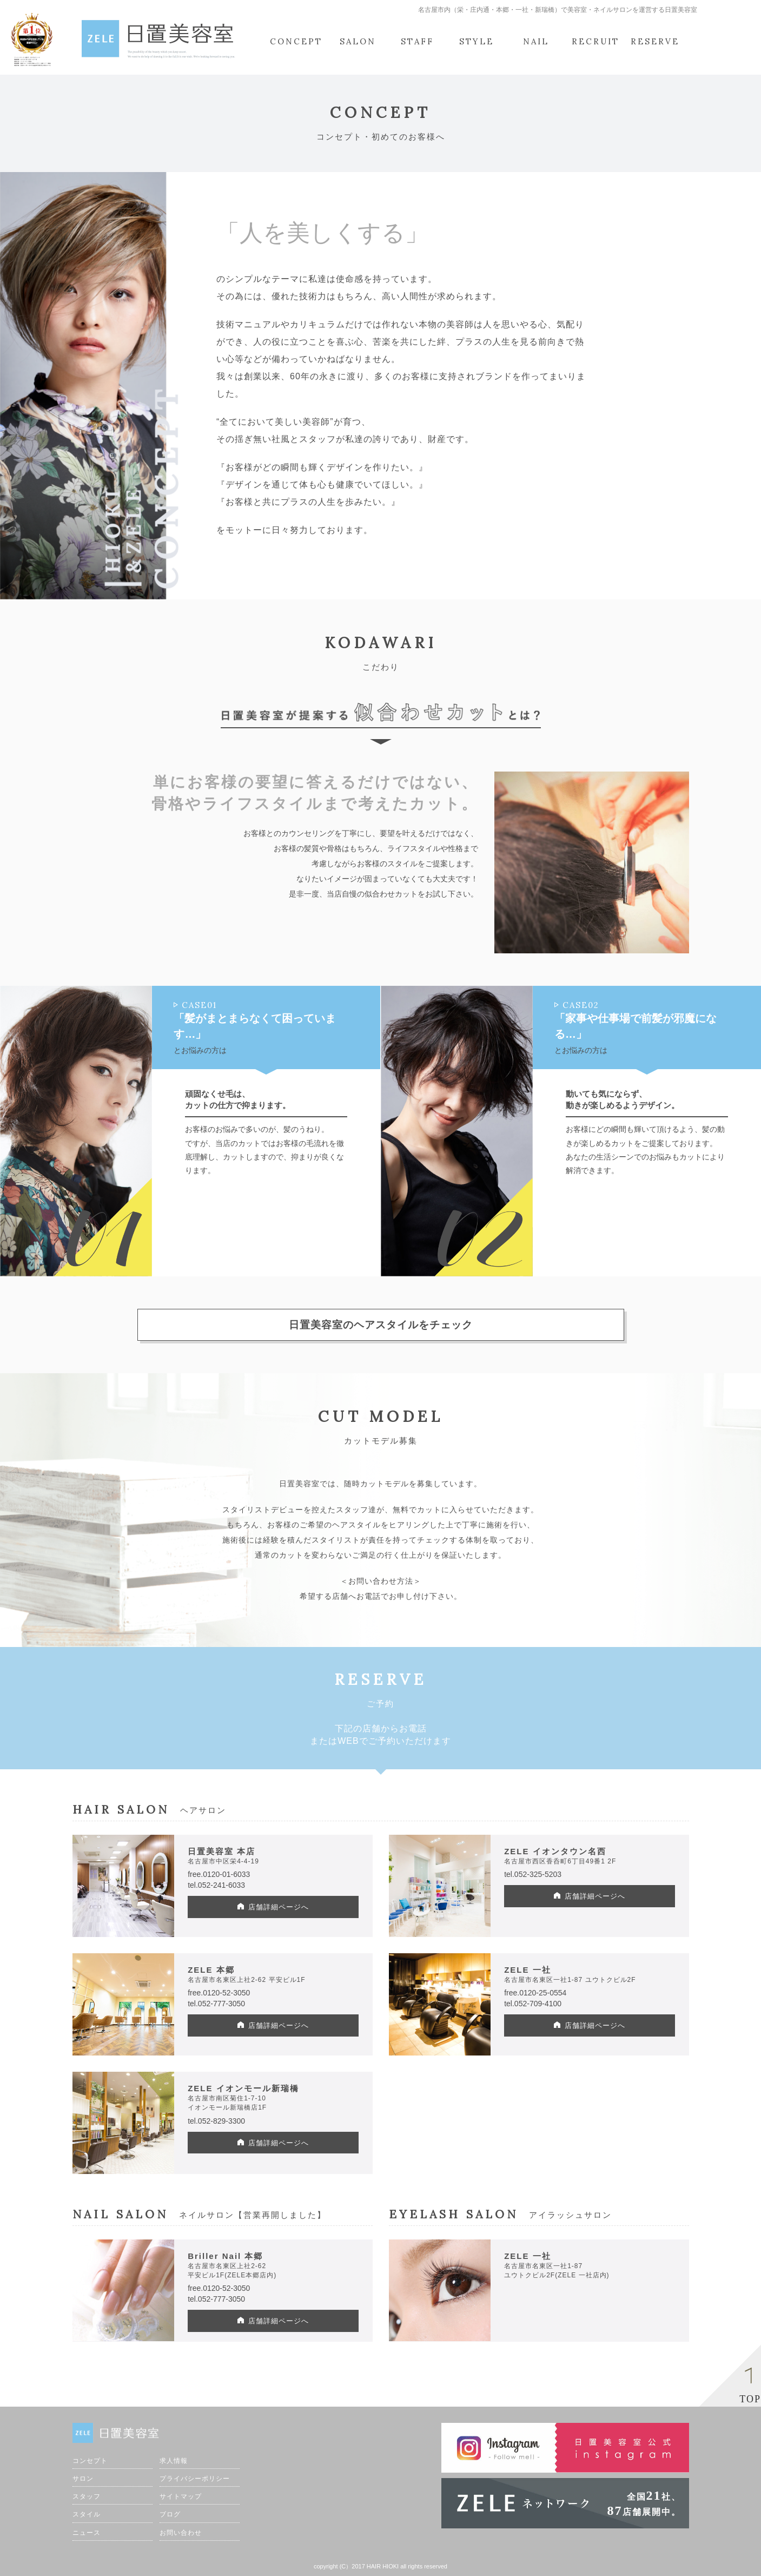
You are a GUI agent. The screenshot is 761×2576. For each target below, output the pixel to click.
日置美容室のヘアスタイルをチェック (381, 1324)
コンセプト (90, 2461)
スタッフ (86, 2496)
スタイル (86, 2514)
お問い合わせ (181, 2533)
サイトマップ (181, 2496)
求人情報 (174, 2461)
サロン (83, 2478)
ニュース (86, 2533)
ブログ (170, 2514)
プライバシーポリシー (195, 2478)
